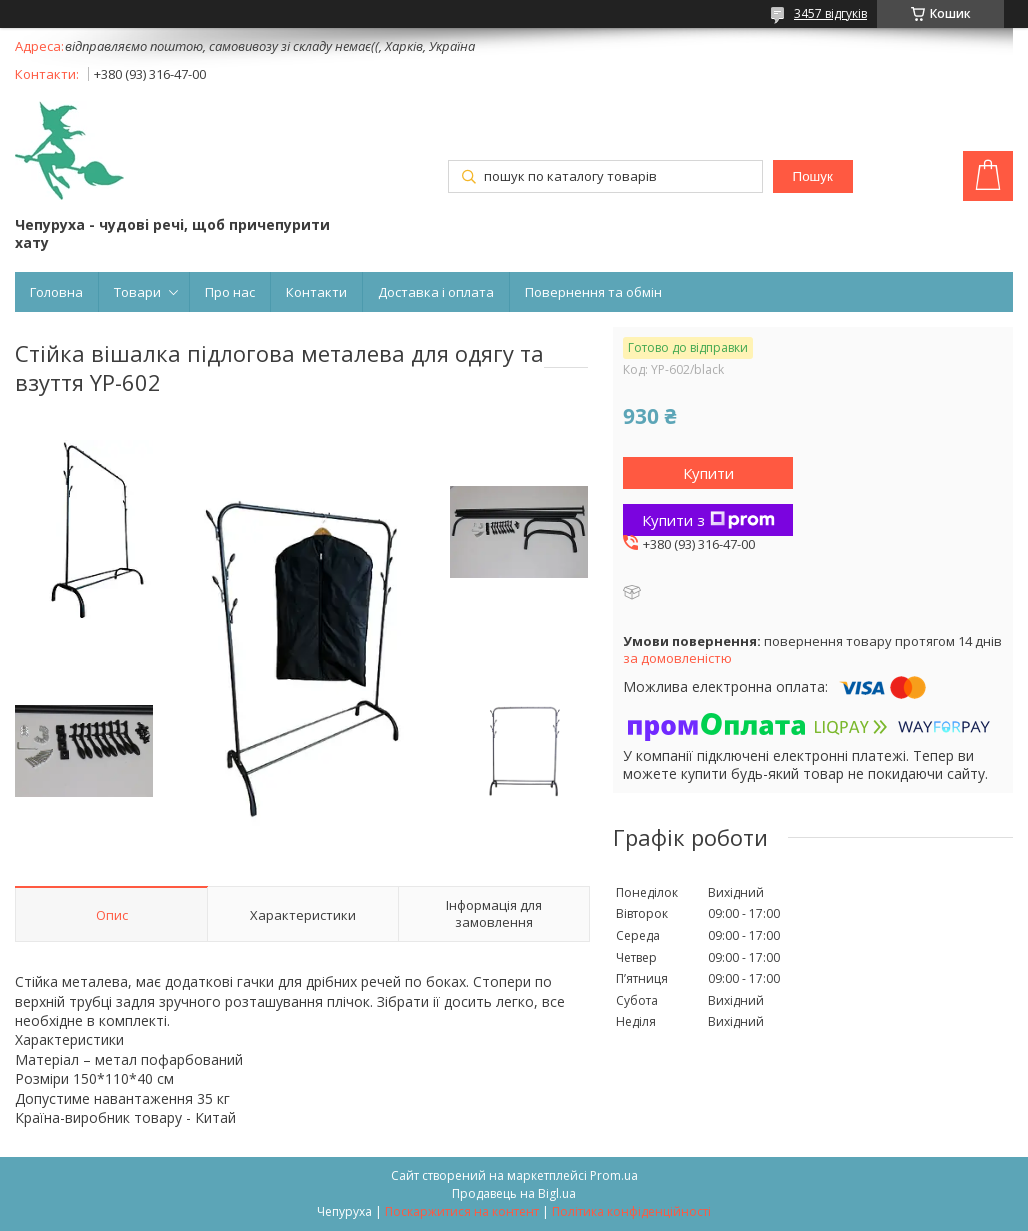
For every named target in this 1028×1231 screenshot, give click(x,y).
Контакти (316, 292)
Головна (56, 292)
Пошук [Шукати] (813, 176)
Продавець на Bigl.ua (514, 1193)
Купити (708, 473)
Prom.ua (614, 1175)
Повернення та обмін (593, 292)
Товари (137, 292)
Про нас (230, 292)
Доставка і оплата (436, 292)
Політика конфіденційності (631, 1211)
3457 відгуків (830, 13)
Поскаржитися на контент (462, 1211)
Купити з (708, 520)
